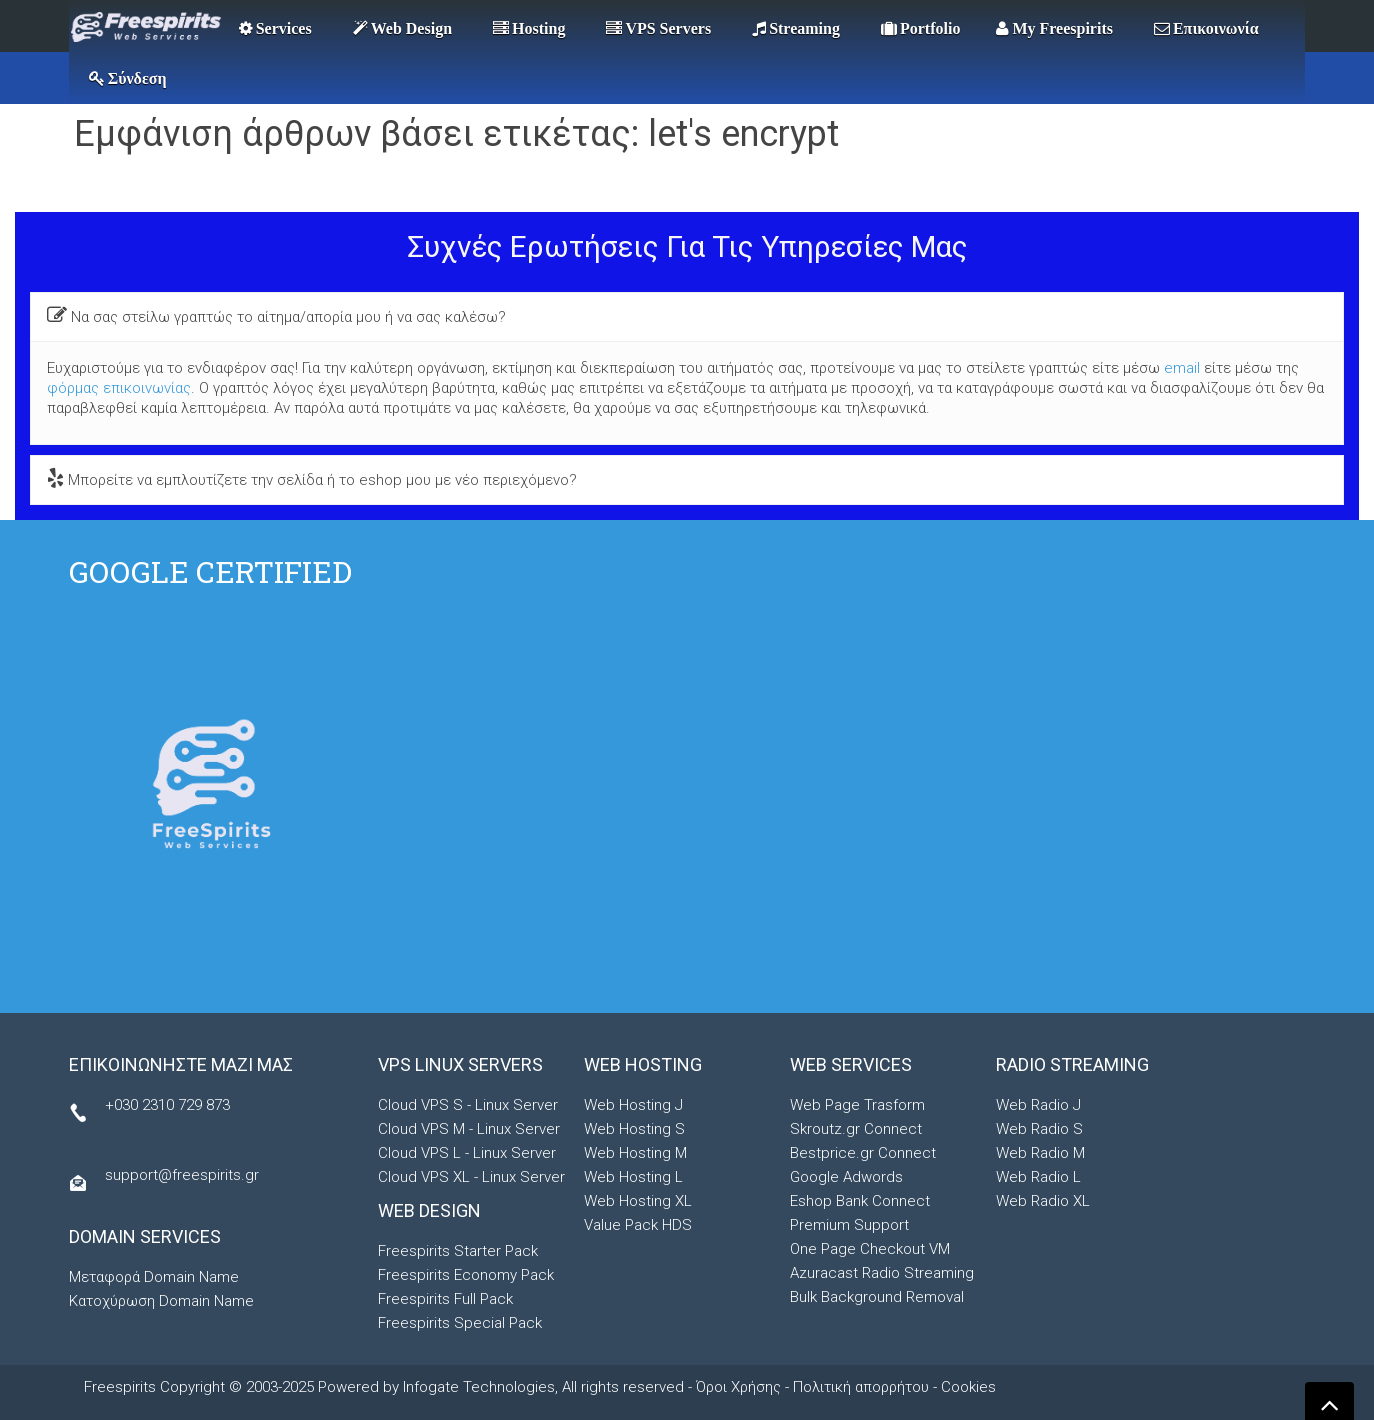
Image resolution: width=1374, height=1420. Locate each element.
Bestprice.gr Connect (863, 1153)
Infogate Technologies (479, 1387)
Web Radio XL (1043, 1201)
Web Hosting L (633, 1177)
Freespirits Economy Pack (466, 1275)
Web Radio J (1038, 1105)
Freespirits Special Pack (460, 1323)
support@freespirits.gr (182, 1175)
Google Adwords (846, 1177)
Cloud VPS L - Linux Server (467, 1153)
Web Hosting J (633, 1105)
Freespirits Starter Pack (458, 1251)
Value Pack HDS (638, 1225)
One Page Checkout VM (870, 1249)
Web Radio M (1040, 1153)
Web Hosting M (635, 1153)
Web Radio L (1038, 1177)
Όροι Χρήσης (738, 1387)
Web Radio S (1039, 1129)
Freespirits (122, 1387)
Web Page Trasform (857, 1105)
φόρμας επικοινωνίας (119, 388)
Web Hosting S (634, 1129)
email (1182, 368)
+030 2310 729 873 (167, 1105)
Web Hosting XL (638, 1201)
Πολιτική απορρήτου (861, 1387)
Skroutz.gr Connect (856, 1129)
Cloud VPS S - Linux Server (468, 1105)
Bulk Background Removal (877, 1297)
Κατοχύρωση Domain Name (161, 1301)
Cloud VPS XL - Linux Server (471, 1177)
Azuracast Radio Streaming (882, 1273)
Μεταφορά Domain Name (154, 1277)
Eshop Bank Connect (860, 1201)
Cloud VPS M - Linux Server (469, 1129)
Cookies (968, 1387)
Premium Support (849, 1225)
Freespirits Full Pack (445, 1299)
